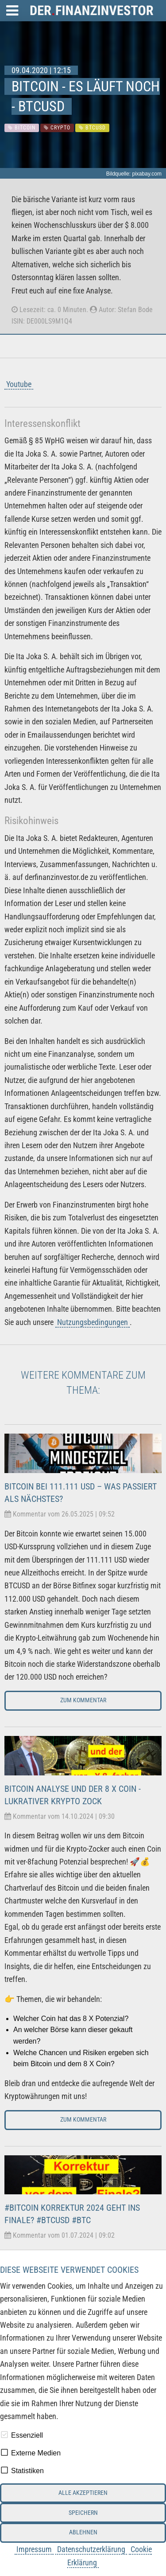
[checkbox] (4, 2434)
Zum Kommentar (83, 1700)
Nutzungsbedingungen (92, 1322)
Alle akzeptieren (83, 2493)
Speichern (83, 2513)
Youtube (18, 384)
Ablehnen (83, 2532)
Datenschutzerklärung (91, 2549)
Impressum (34, 2549)
